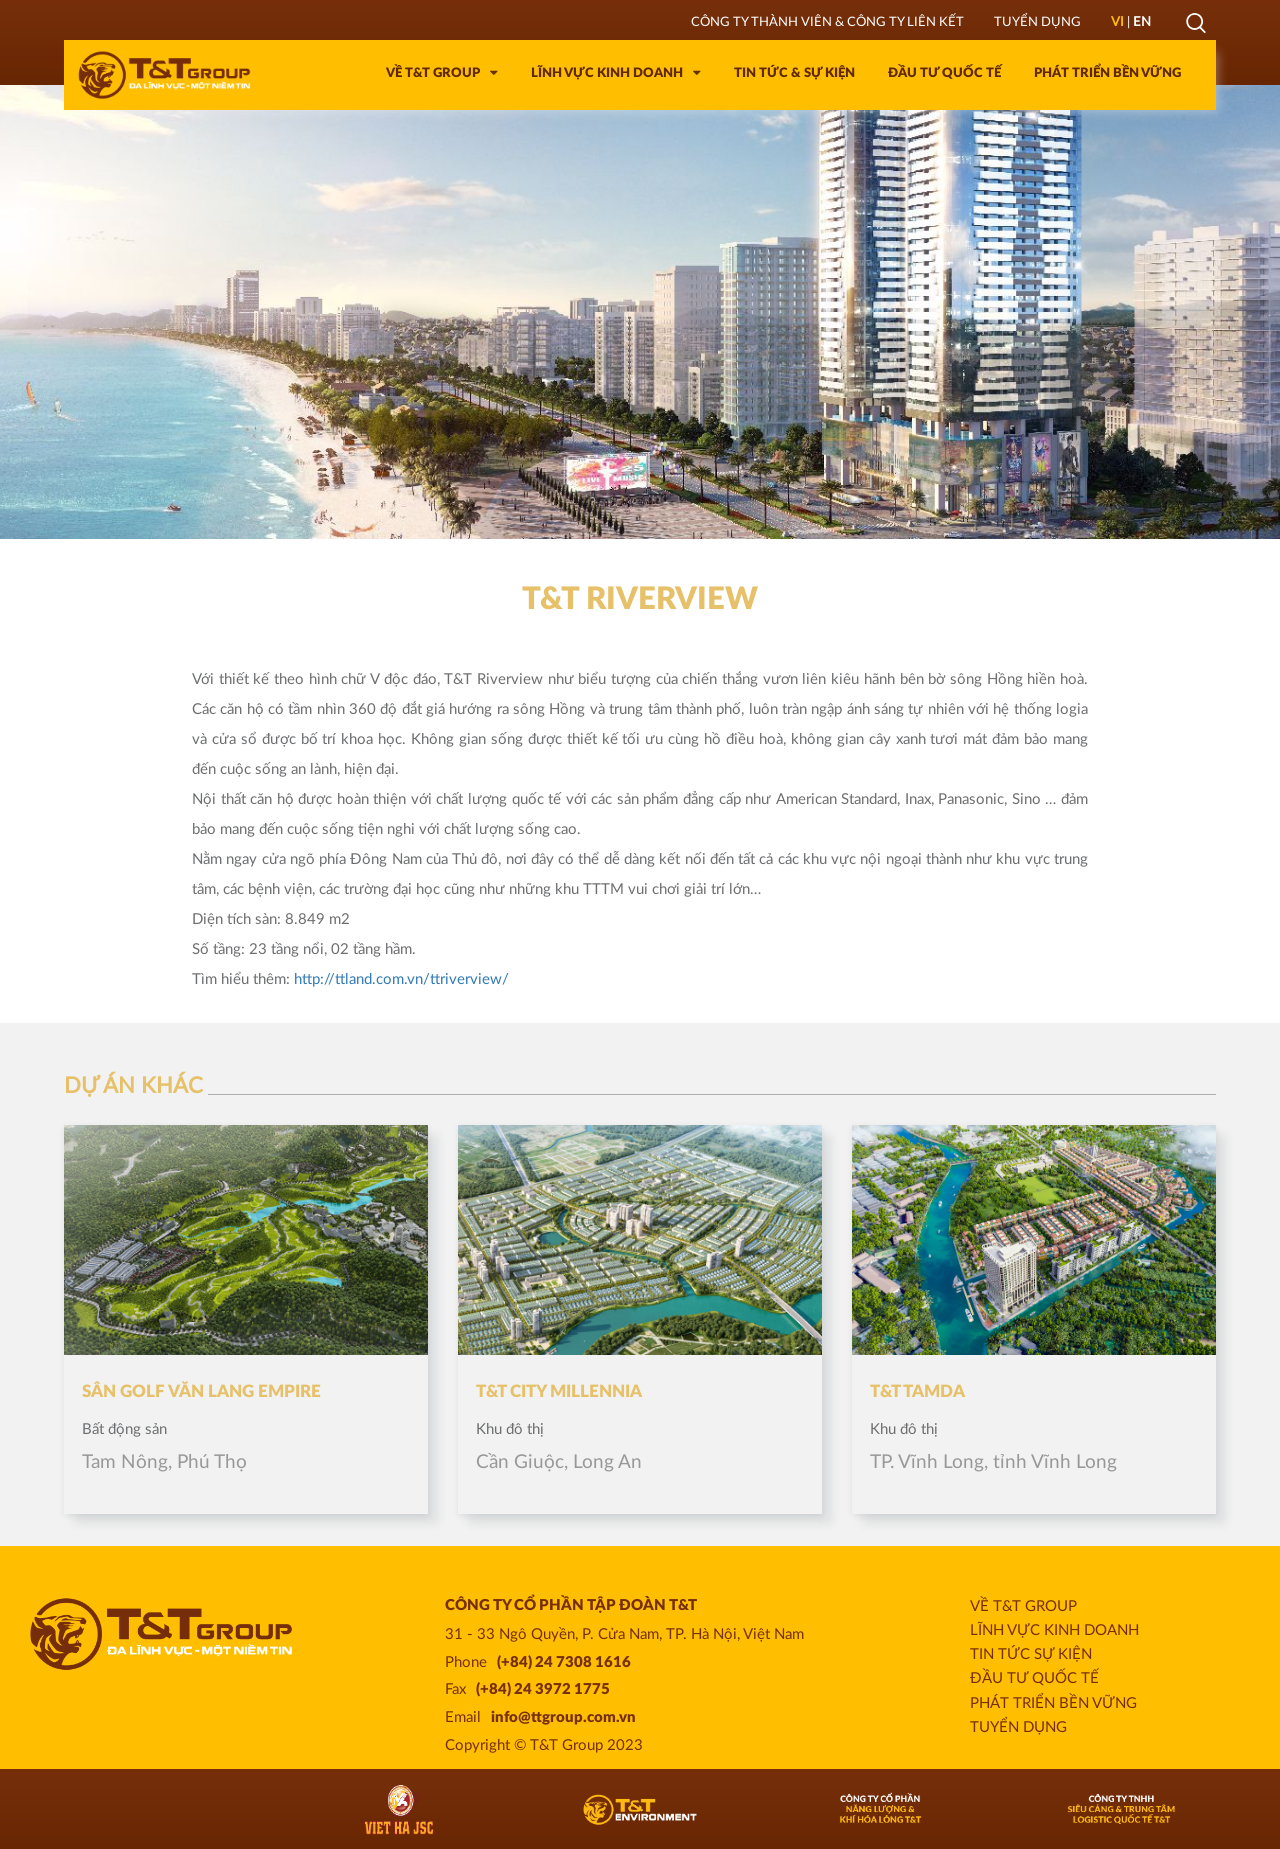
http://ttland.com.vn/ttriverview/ (401, 979)
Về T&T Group (1023, 1606)
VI (1117, 22)
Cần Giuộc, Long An (559, 1462)
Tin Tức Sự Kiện (1031, 1654)
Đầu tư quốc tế (1034, 1678)
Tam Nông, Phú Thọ (164, 1462)
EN (1142, 22)
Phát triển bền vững (1053, 1703)
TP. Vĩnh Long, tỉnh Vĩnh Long (993, 1462)
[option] (640, 312)
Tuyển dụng (1018, 1727)
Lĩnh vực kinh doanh (1054, 1630)
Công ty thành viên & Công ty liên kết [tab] (827, 22)
